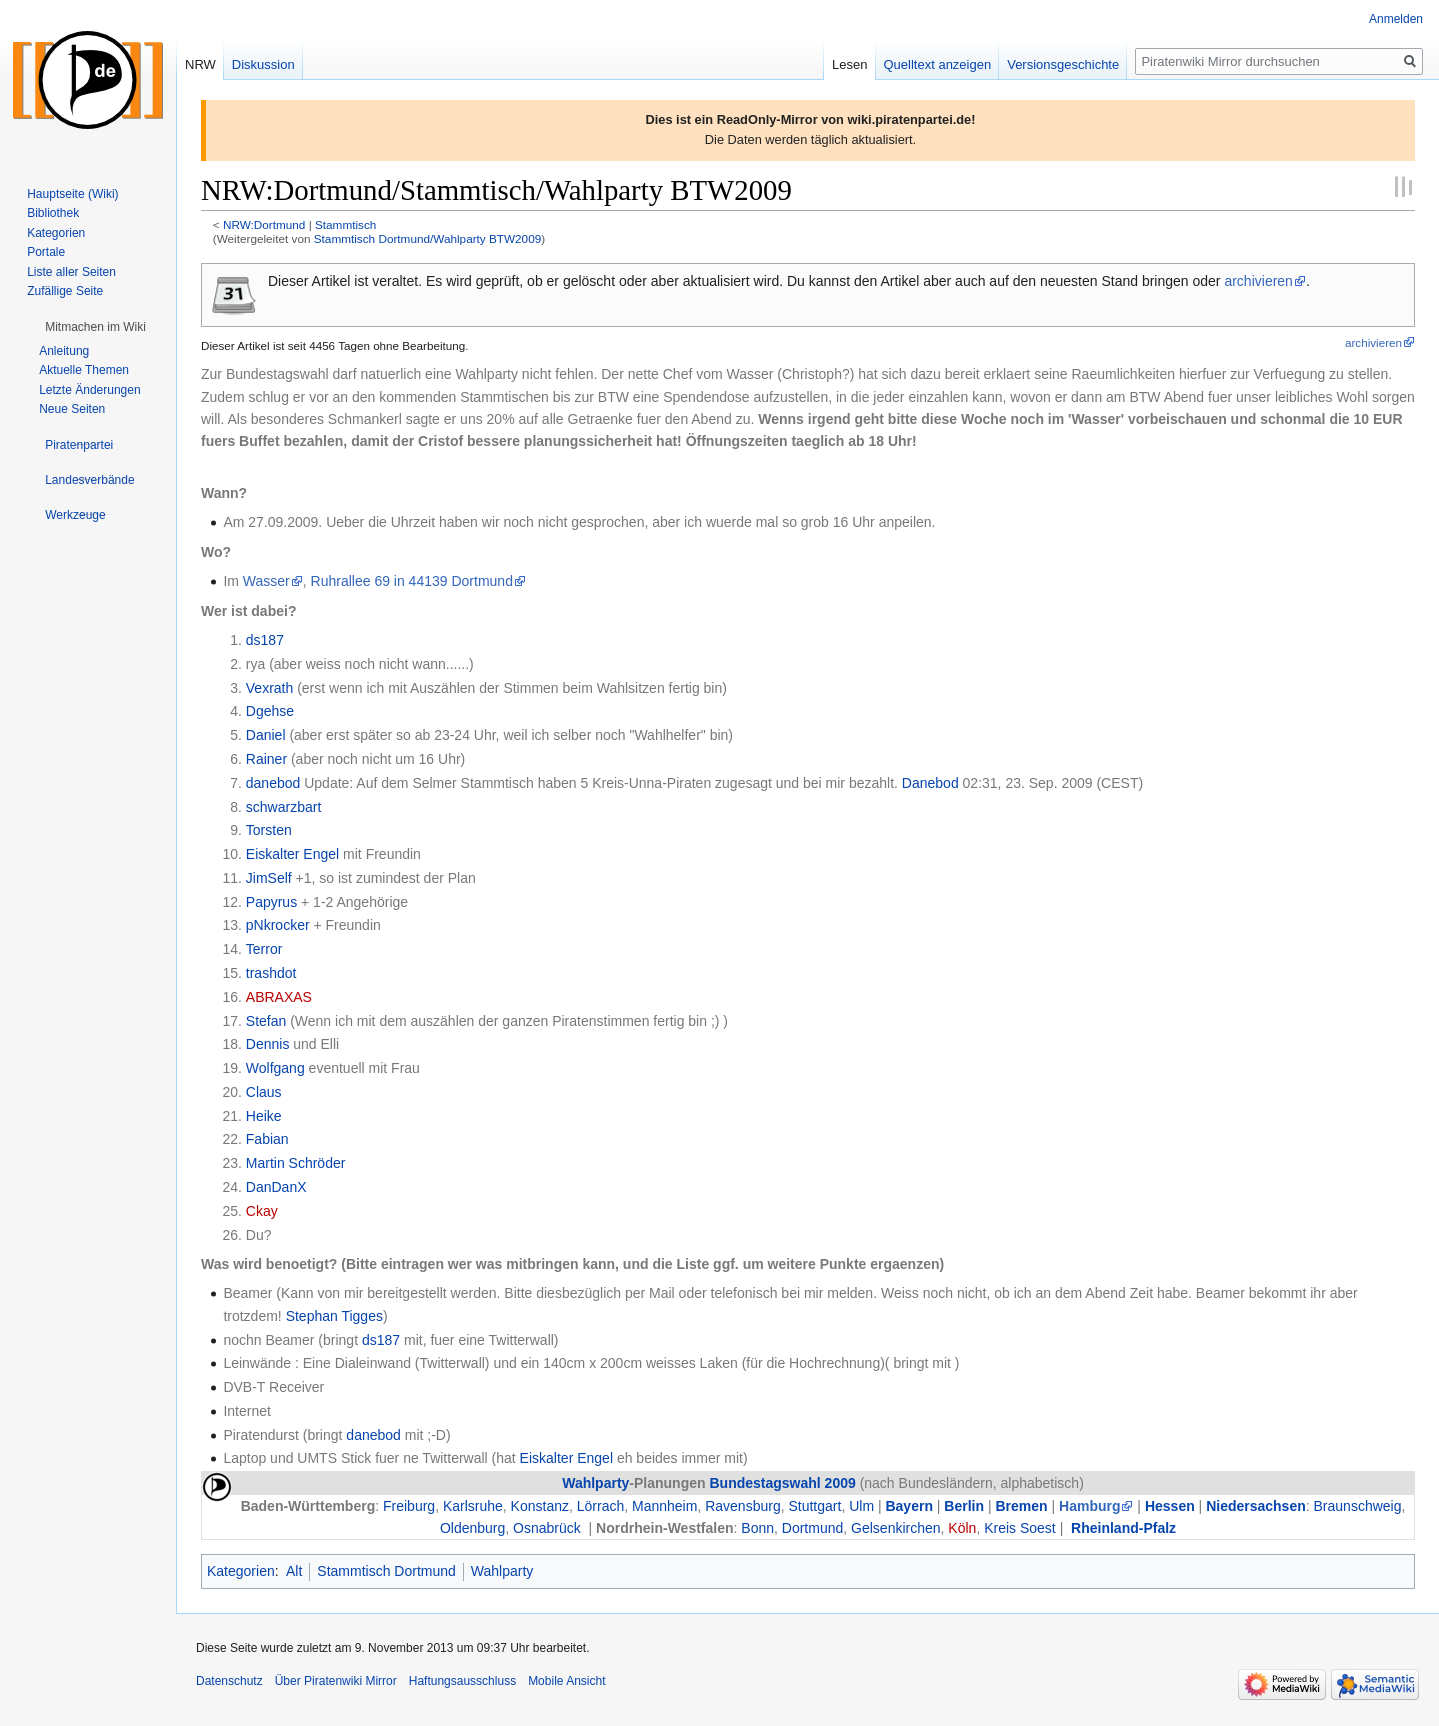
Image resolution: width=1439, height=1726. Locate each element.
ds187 (265, 640)
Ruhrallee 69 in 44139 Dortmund (412, 581)
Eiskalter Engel (292, 854)
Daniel (266, 735)
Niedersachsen (1256, 1506)
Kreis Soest (1020, 1528)
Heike (264, 1116)
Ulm (861, 1506)
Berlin (964, 1506)
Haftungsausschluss (462, 1681)
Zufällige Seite (65, 291)
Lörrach (600, 1506)
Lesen (849, 64)
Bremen (1021, 1506)
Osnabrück (547, 1528)
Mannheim (664, 1506)
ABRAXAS (279, 997)
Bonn (757, 1528)
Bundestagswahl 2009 (782, 1483)
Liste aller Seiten (71, 272)
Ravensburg (743, 1506)
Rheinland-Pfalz (1123, 1528)
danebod (273, 783)
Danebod (930, 783)
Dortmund (812, 1528)
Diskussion (263, 64)
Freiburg (409, 1506)
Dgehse (270, 711)
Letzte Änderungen (89, 390)
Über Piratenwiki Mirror (336, 1681)
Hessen (1170, 1506)
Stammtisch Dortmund (386, 1571)
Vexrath (269, 688)
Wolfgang (275, 1068)
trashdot (271, 973)
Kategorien (241, 1571)
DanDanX (276, 1187)
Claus (264, 1092)
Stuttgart (814, 1506)
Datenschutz (229, 1681)
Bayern (908, 1506)
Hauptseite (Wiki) (72, 194)
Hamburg (1089, 1506)
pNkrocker (278, 925)
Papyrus (271, 902)
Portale (46, 252)
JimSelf (269, 878)
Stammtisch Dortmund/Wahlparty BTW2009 (427, 238)
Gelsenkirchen (896, 1528)
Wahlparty (595, 1483)
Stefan (266, 1021)
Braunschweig (1358, 1506)
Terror (264, 949)
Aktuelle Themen (84, 370)
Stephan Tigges (334, 1316)
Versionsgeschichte (1063, 64)
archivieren (1258, 281)
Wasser (266, 581)
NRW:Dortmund (264, 224)
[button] (95, 327)
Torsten (269, 830)
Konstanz (540, 1506)
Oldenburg (472, 1528)
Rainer (266, 759)
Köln (962, 1528)
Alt (294, 1571)
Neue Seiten (72, 409)
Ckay (262, 1211)
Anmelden (1396, 19)
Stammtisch (345, 224)
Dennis (268, 1044)
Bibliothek (53, 213)
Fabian (267, 1139)
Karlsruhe (473, 1506)
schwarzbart (283, 807)
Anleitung (64, 351)
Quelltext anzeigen (938, 64)
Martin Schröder (296, 1163)
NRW (200, 64)
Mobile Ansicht (566, 1681)
